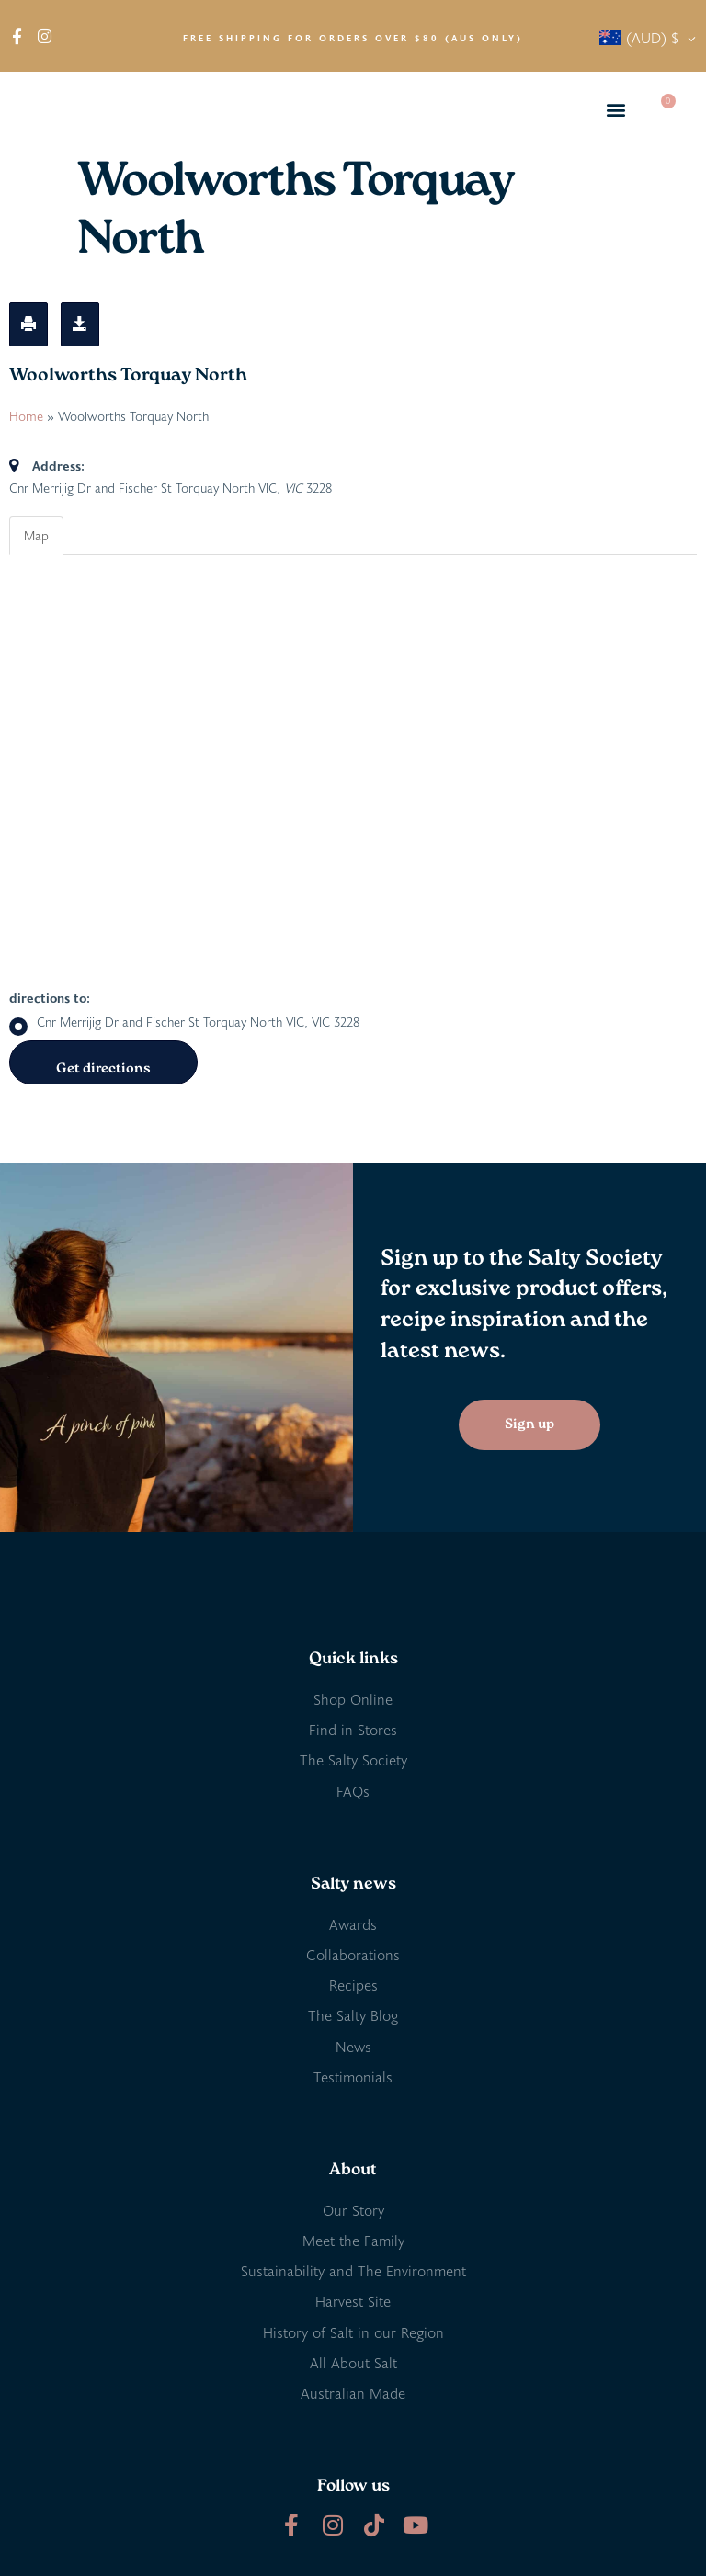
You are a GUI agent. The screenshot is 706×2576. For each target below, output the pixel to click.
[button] (616, 110)
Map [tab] (36, 535)
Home (26, 416)
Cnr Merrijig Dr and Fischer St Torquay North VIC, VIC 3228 (184, 1022)
